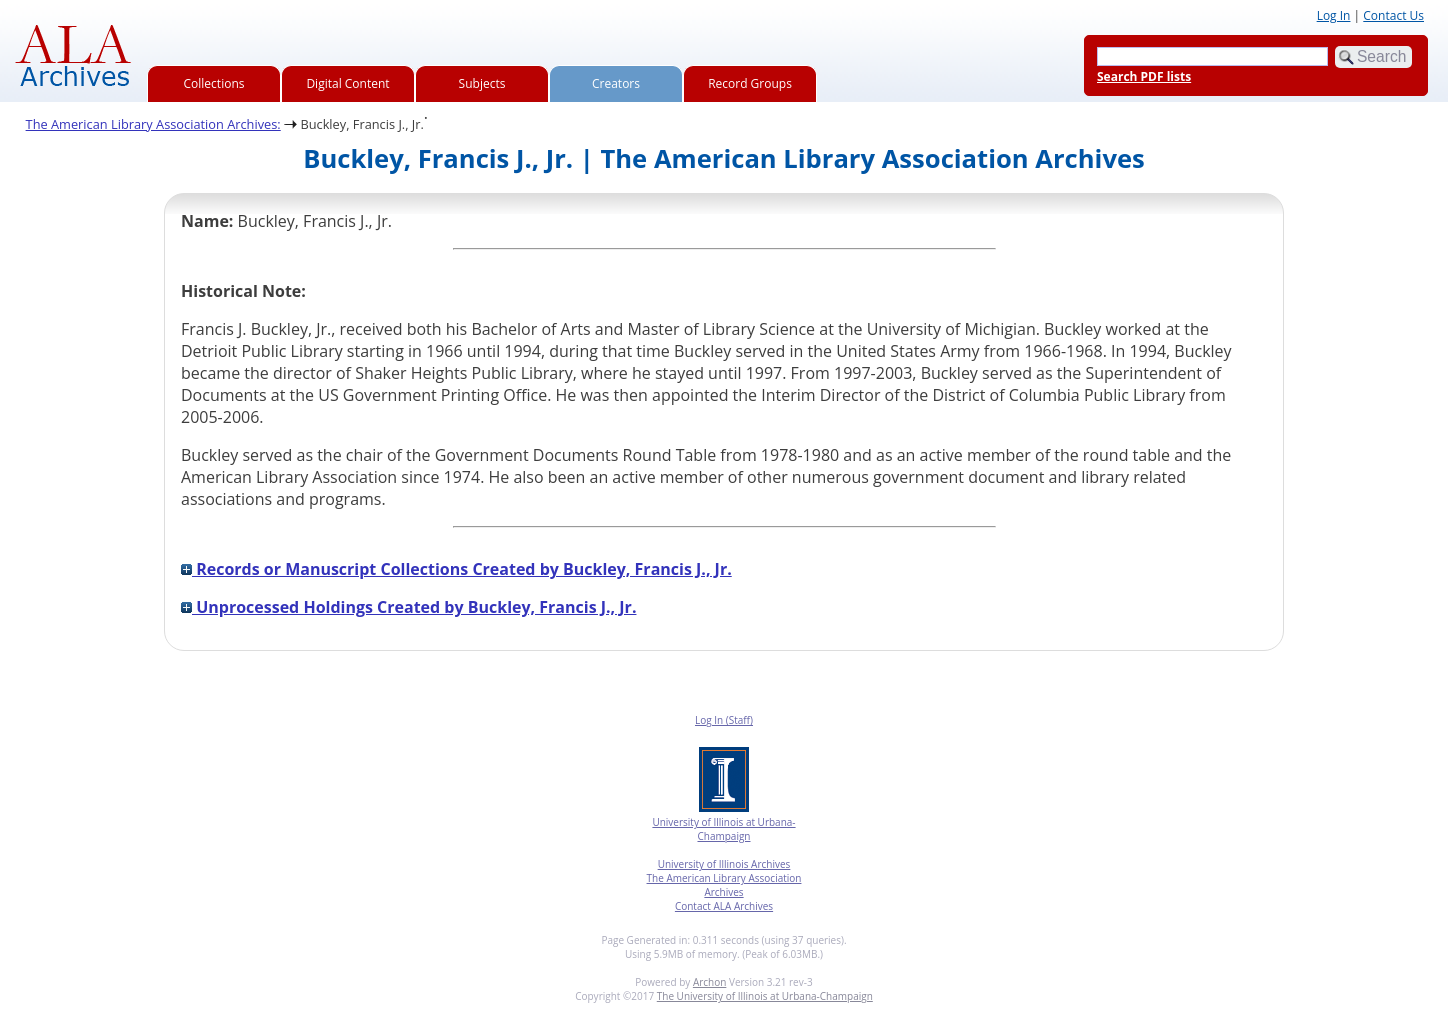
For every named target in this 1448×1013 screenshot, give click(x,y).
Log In (1334, 15)
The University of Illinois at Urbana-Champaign (765, 996)
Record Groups (750, 83)
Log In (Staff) (724, 720)
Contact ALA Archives (724, 906)
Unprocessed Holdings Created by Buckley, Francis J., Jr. (408, 607)
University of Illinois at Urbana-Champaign (723, 829)
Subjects (482, 83)
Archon (709, 982)
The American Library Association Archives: (153, 124)
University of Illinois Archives (724, 864)
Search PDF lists (1144, 76)
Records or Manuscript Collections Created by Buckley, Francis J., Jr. (456, 569)
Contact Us (1393, 15)
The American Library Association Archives (724, 885)
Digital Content (347, 83)
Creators (616, 83)
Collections (214, 83)
